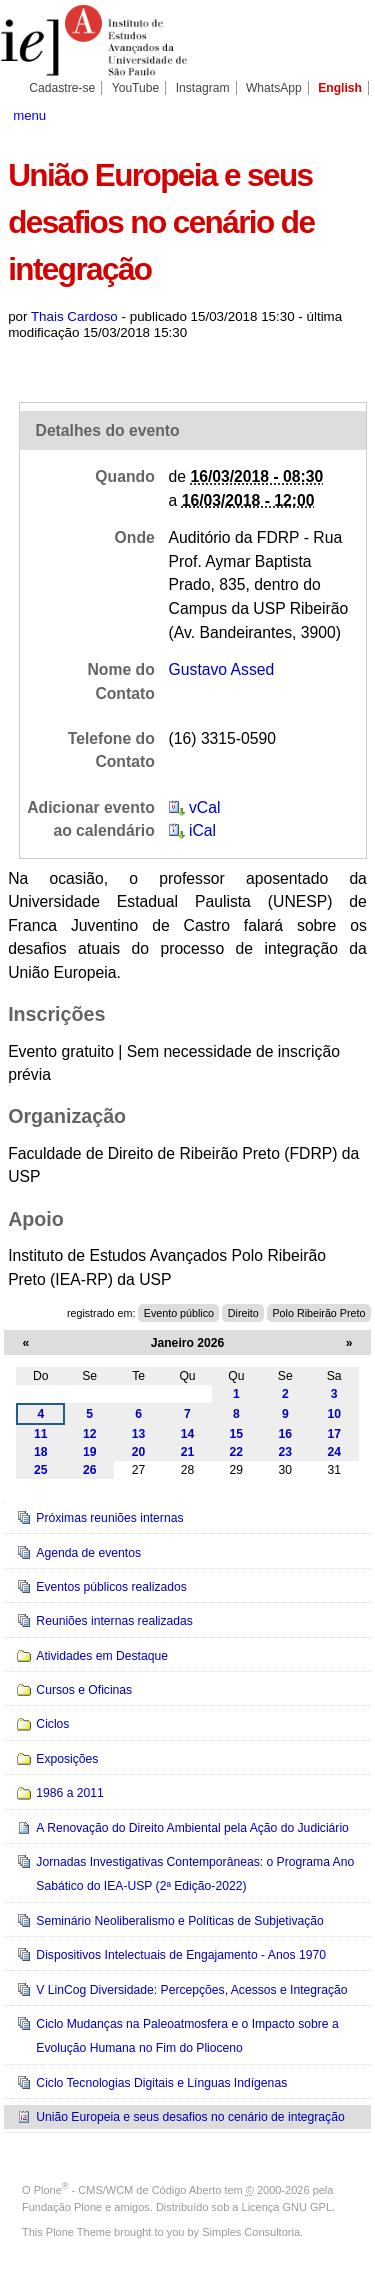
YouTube (136, 88)
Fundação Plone (62, 2207)
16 (286, 1434)
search (349, 114)
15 (237, 1434)
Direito (243, 1313)
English (340, 88)
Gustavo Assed (222, 669)
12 (90, 1434)
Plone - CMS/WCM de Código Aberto (128, 2190)
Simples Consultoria (251, 2232)
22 (237, 1452)
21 (188, 1452)
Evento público (179, 1313)
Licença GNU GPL (287, 2207)
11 (41, 1434)
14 (188, 1434)
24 (334, 1452)
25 (41, 1470)
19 (90, 1452)
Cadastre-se (62, 88)
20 (139, 1452)
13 (139, 1434)
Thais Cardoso (74, 316)
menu (29, 115)
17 (334, 1434)
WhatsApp (274, 88)
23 (286, 1452)
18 (41, 1452)
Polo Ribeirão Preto (318, 1313)
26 (90, 1470)
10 (334, 1414)
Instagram (203, 88)
